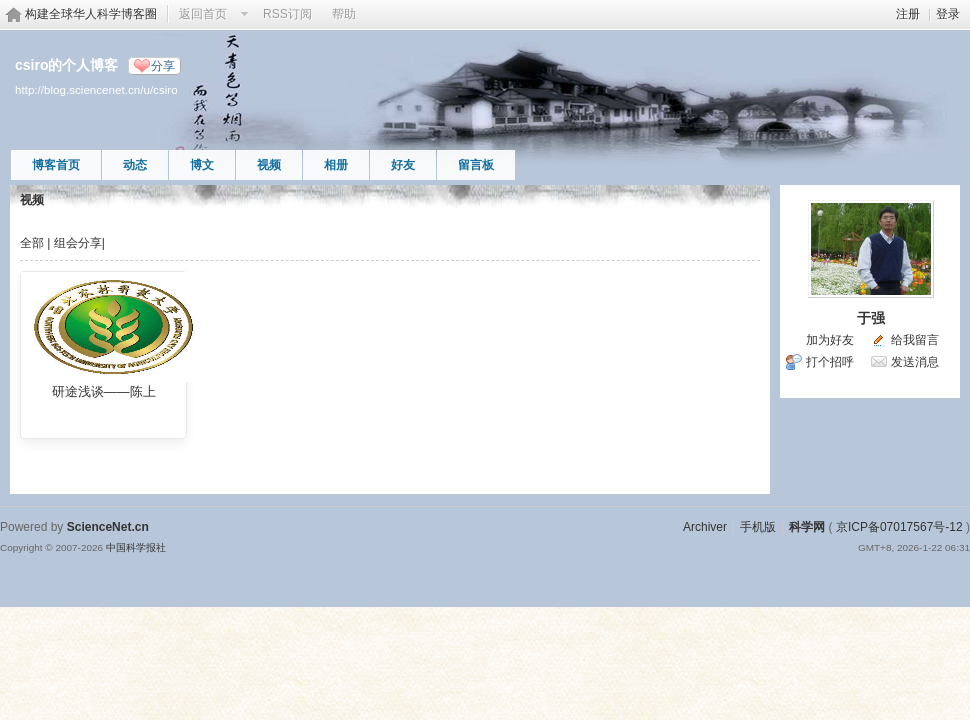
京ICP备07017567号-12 (899, 527)
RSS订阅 (287, 14)
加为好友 (830, 340)
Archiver (705, 527)
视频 (269, 165)
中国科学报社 (136, 547)
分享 (163, 66)
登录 (948, 14)
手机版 (758, 527)
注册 (908, 14)
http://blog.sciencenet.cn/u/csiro (96, 89)
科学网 (807, 527)
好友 (403, 165)
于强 (871, 318)
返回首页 (203, 14)
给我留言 (915, 340)
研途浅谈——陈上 (104, 391)
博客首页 (56, 165)
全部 (32, 243)
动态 (135, 165)
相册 (336, 165)
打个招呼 (830, 362)
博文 (202, 165)
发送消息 (915, 362)
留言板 (476, 165)
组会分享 (78, 243)
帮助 (344, 14)
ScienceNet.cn (108, 527)
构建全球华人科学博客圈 (91, 14)
